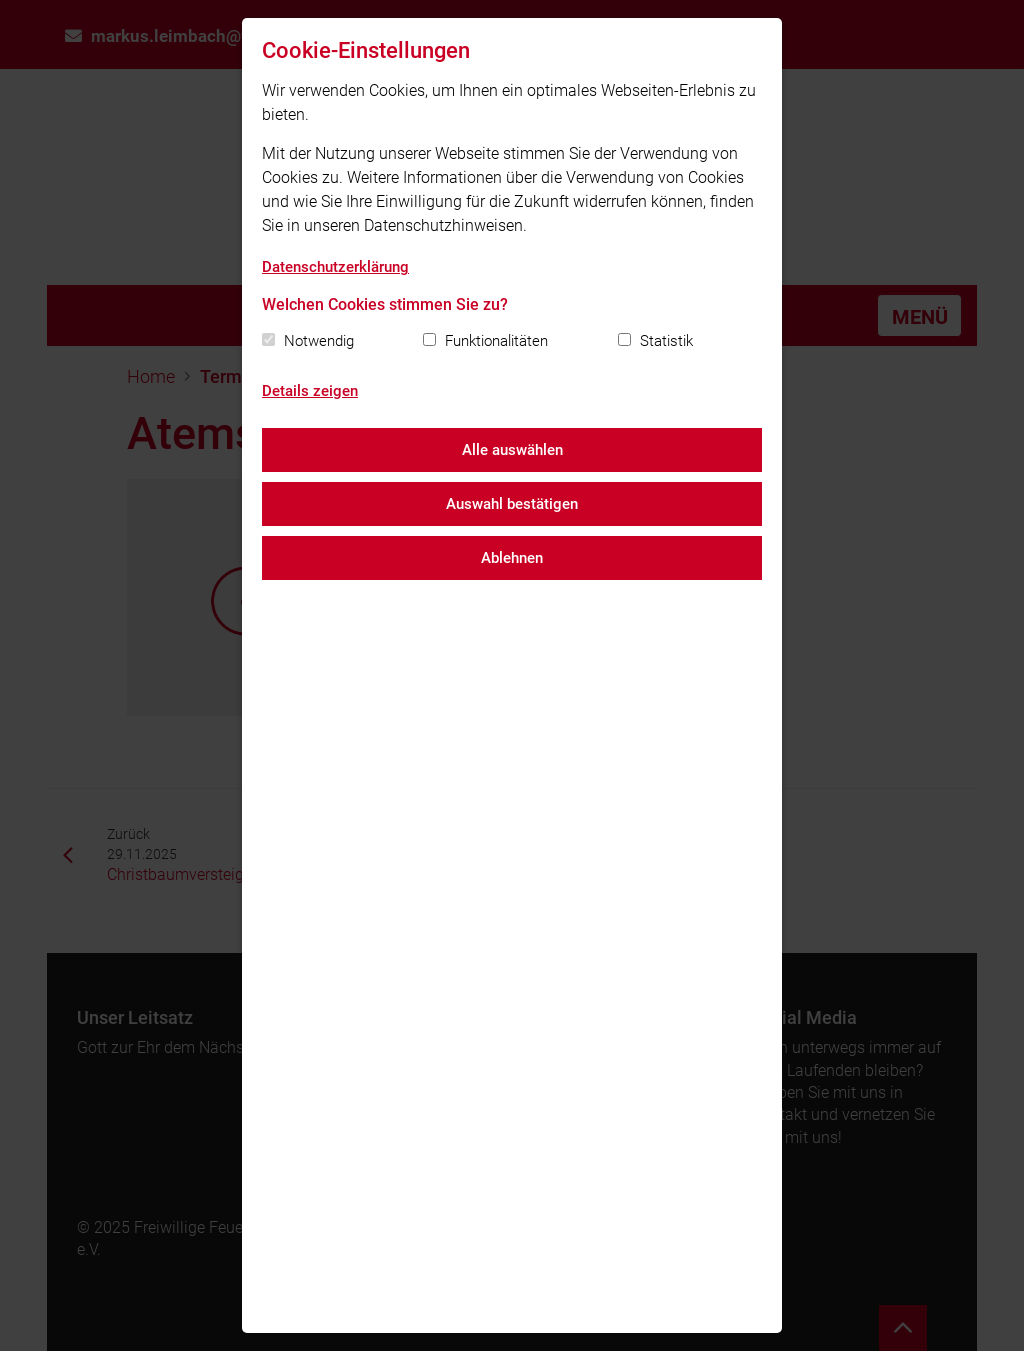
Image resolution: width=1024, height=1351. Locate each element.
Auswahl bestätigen (512, 504)
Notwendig (319, 341)
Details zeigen (310, 391)
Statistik (666, 341)
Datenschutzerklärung (335, 267)
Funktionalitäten (496, 341)
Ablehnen (512, 558)
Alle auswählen (512, 450)
